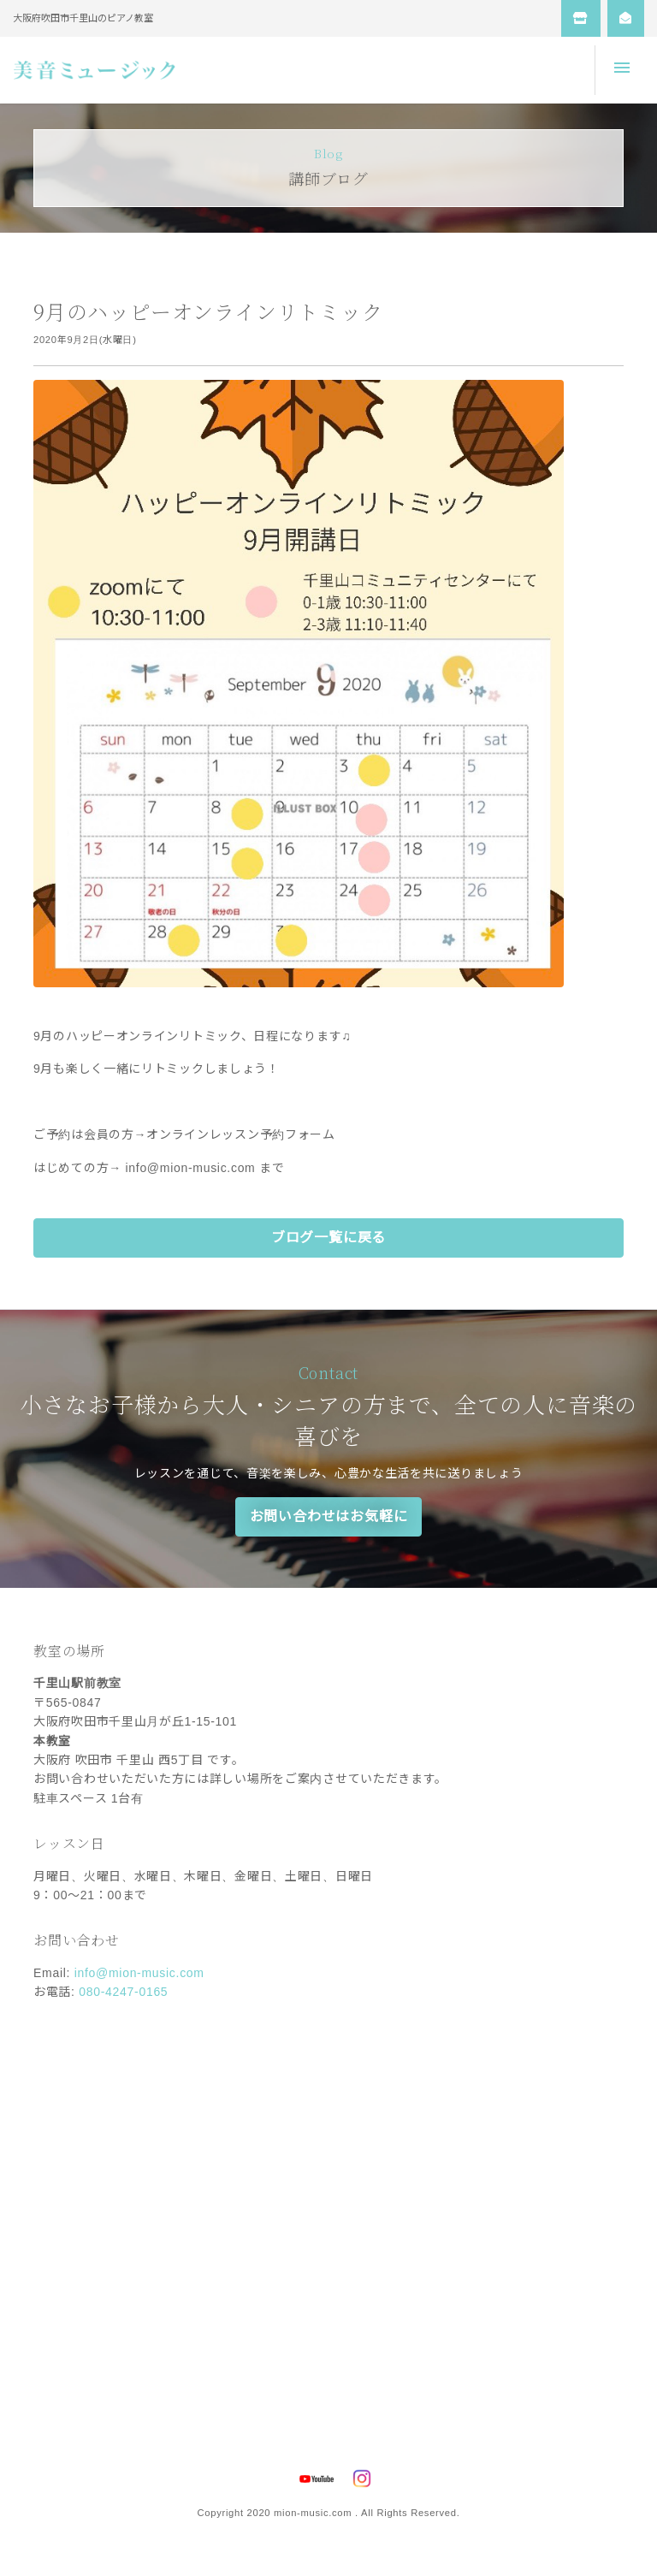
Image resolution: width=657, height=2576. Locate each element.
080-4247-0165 (123, 1992)
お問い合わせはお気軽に (329, 1516)
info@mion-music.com (139, 1973)
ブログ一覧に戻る (328, 1237)
